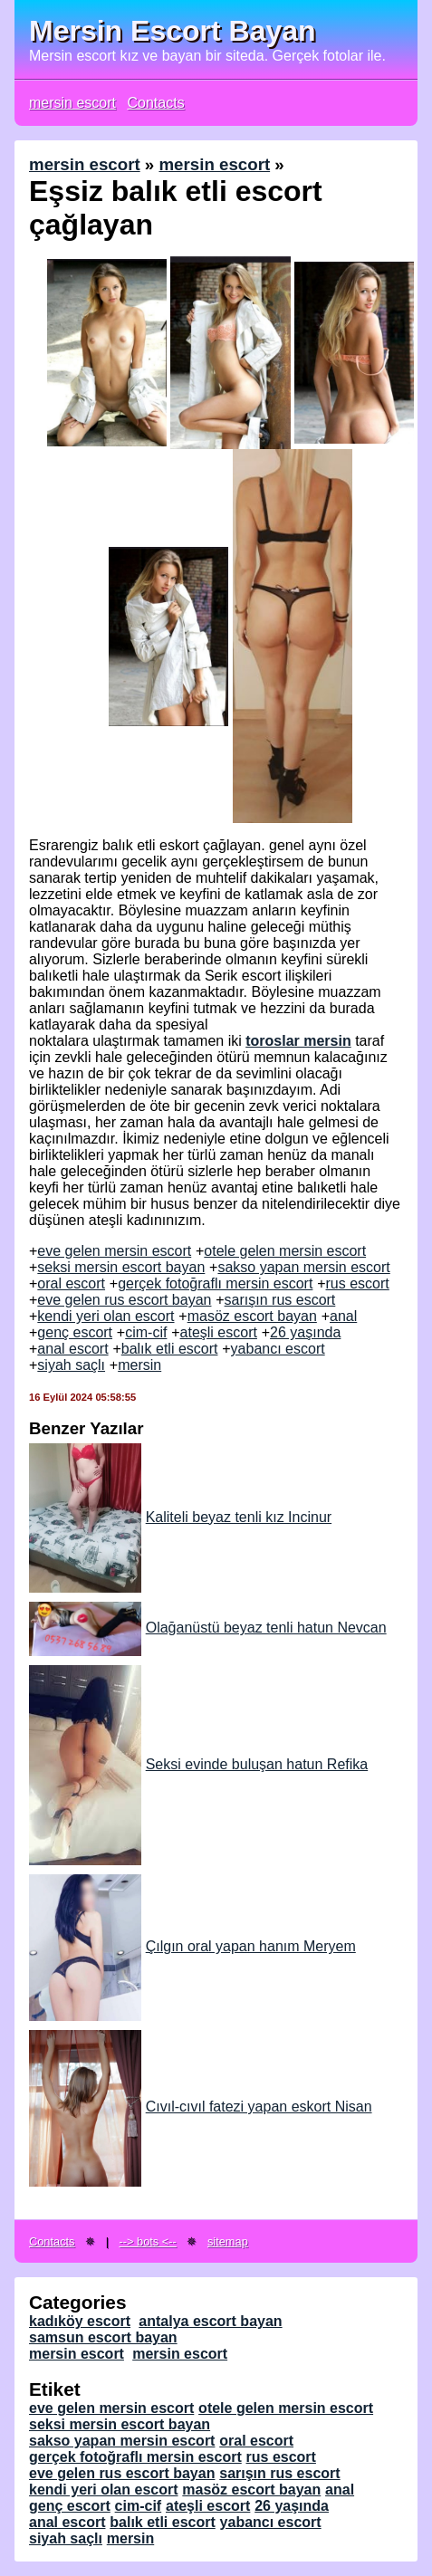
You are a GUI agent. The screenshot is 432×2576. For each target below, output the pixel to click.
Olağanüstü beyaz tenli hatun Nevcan (208, 1627)
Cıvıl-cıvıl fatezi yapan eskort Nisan (200, 2106)
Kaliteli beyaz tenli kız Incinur (180, 1517)
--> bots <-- (148, 2241)
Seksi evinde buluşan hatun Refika (198, 1764)
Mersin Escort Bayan (172, 30)
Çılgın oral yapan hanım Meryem (192, 1946)
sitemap (227, 2241)
